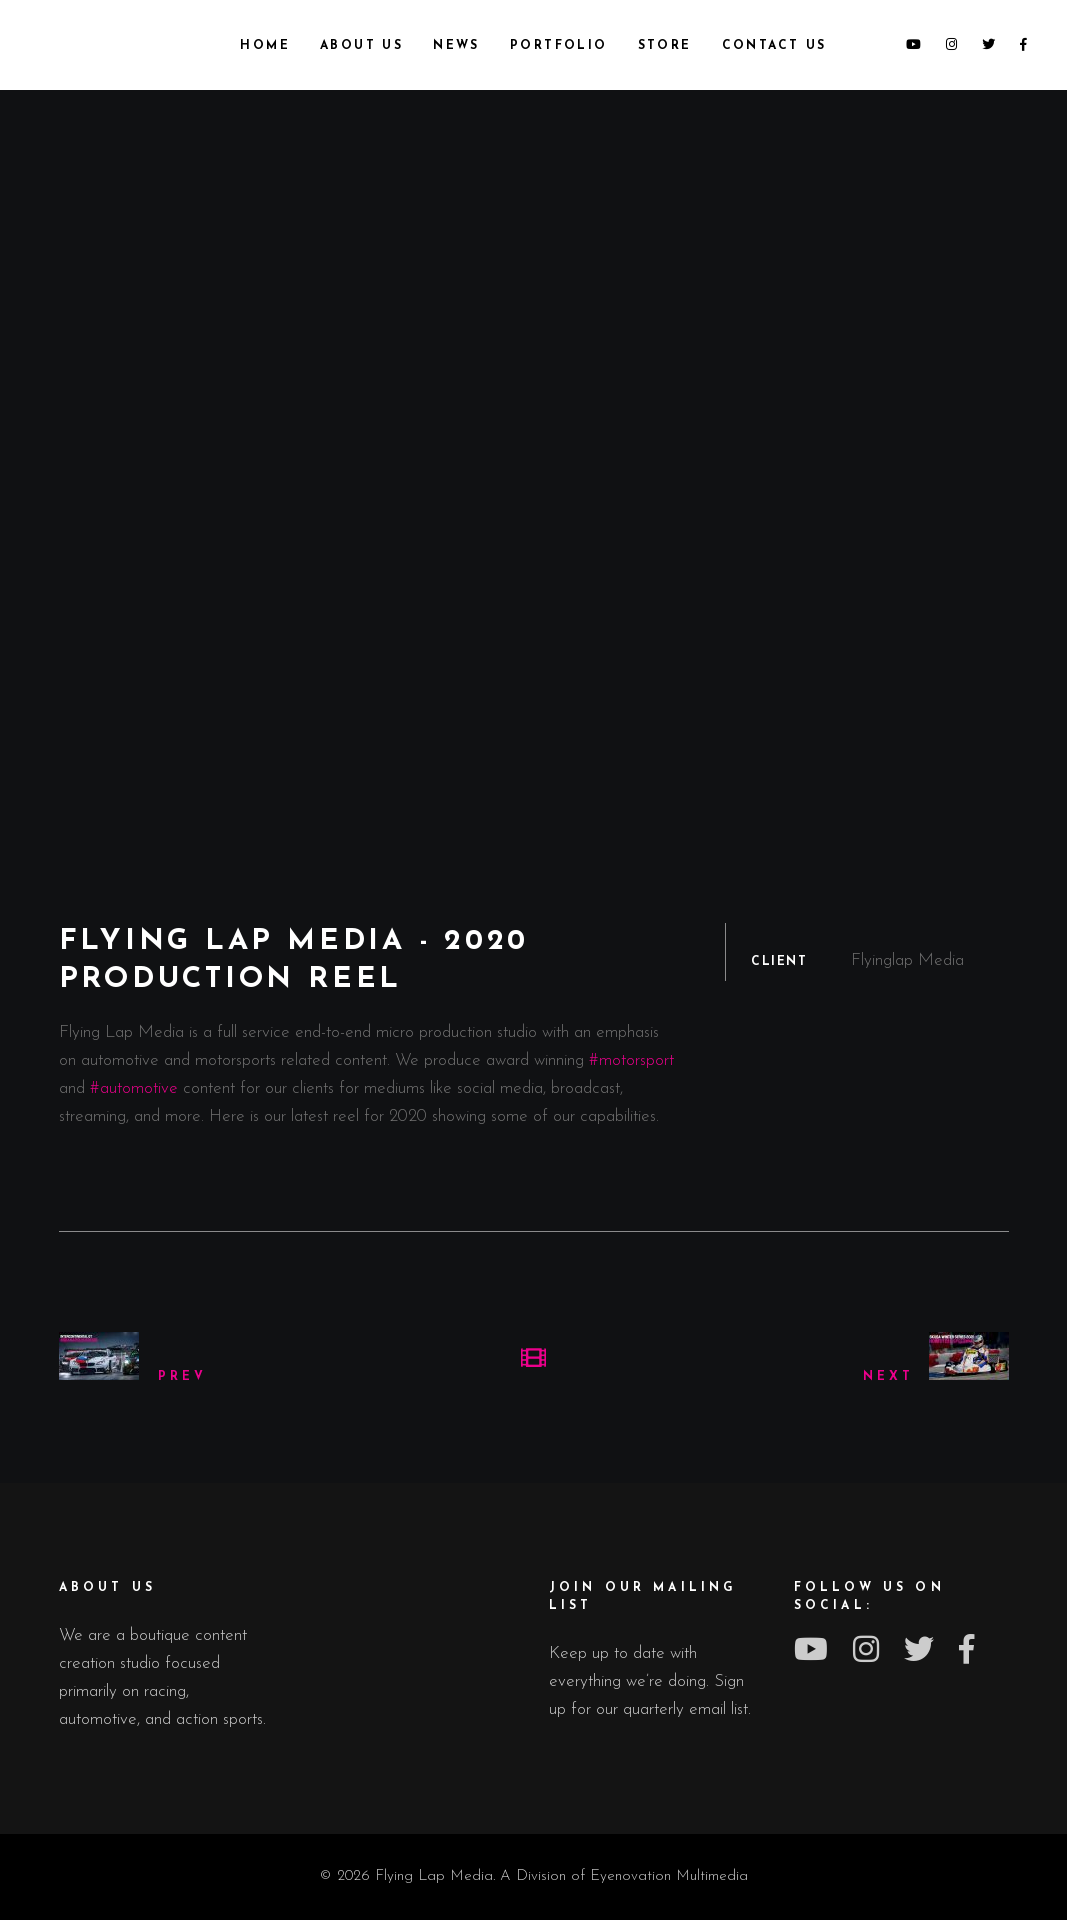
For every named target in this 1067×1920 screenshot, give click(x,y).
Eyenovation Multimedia (669, 1876)
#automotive (134, 1088)
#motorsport (631, 1060)
